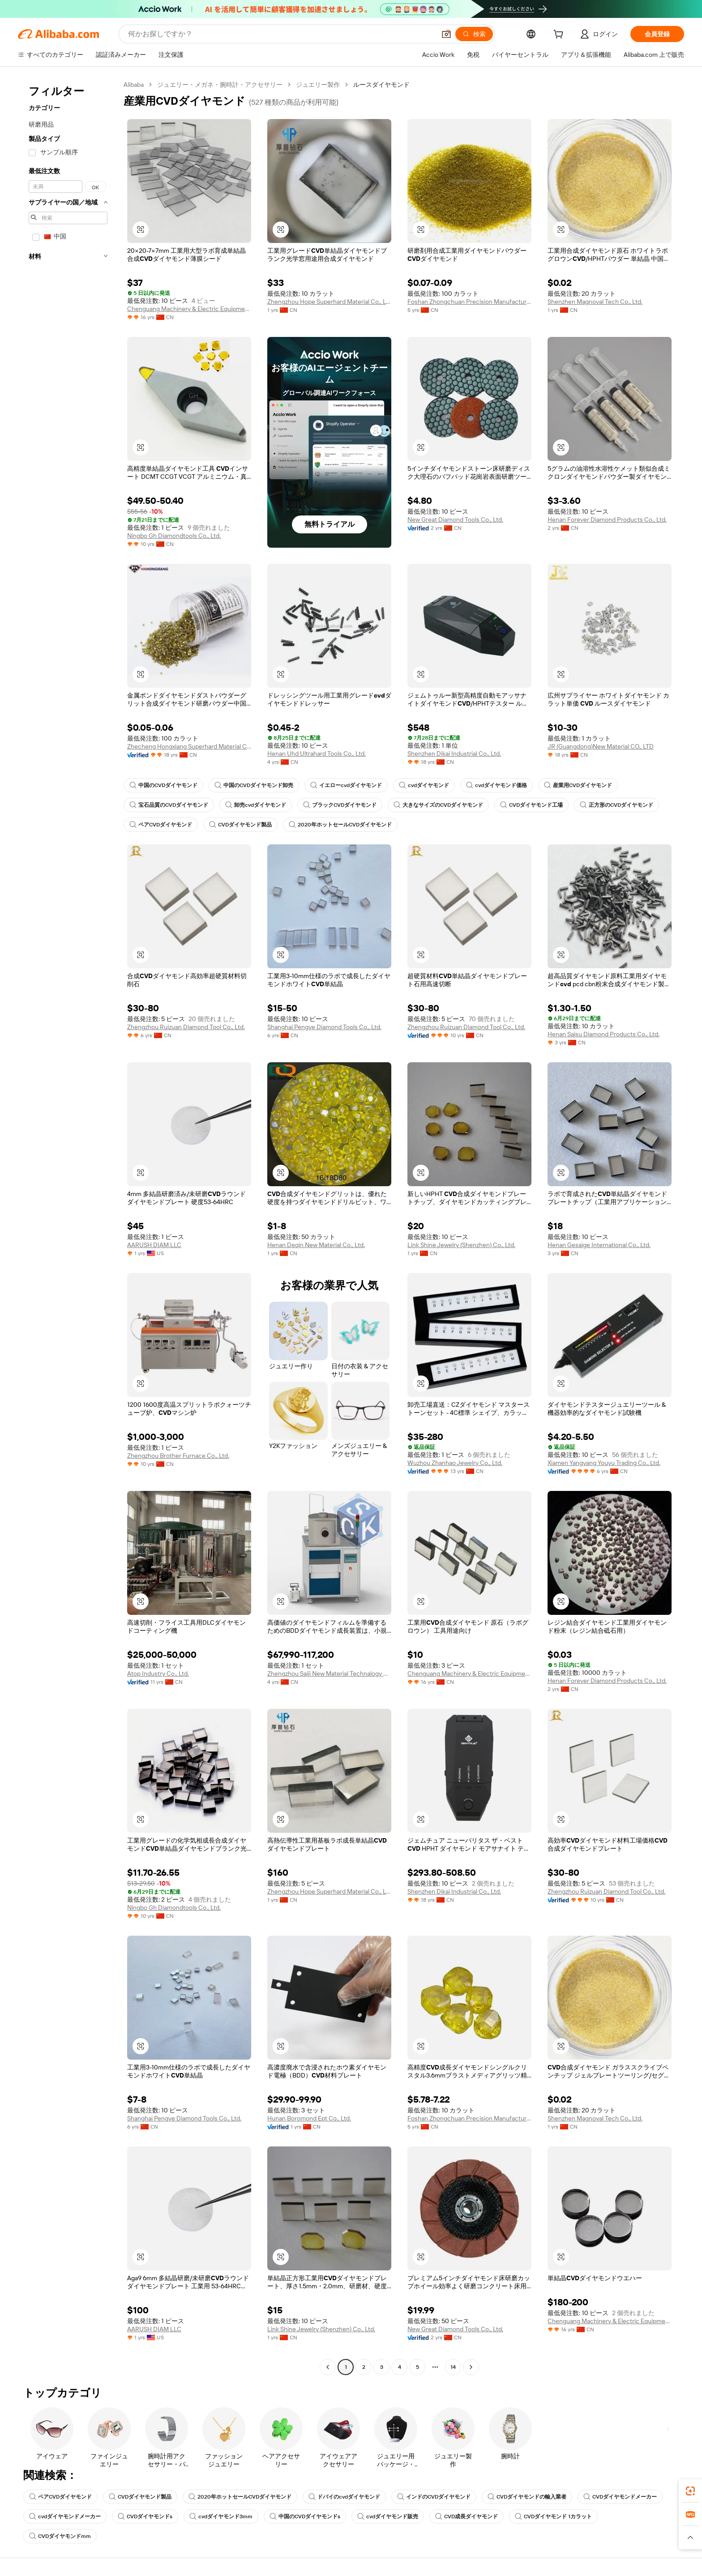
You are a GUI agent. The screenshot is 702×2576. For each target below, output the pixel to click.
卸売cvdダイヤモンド (255, 805)
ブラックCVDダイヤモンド (340, 805)
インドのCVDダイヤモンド (434, 2496)
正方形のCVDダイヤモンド (616, 805)
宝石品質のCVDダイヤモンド (168, 805)
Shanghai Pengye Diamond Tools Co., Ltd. (324, 1026)
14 (453, 2367)
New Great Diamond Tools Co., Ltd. (455, 519)
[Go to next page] (471, 2367)
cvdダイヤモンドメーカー (65, 2516)
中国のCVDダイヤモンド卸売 (253, 785)
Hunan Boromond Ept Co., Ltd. (309, 2118)
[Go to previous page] (328, 2367)
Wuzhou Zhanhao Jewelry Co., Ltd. (454, 1462)
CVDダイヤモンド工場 (531, 805)
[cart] (560, 35)
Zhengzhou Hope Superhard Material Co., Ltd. (329, 301)
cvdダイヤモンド (424, 785)
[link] (690, 2491)
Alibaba (134, 84)
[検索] (474, 34)
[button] (446, 34)
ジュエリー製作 (318, 84)
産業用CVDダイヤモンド (578, 785)
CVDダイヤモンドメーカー (620, 2496)
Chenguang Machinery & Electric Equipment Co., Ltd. (189, 308)
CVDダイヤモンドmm (60, 2536)
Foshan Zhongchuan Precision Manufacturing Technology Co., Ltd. (469, 301)
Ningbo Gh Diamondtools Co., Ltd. (174, 535)
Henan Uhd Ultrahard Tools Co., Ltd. (316, 753)
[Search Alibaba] (281, 34)
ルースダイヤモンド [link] (381, 84)
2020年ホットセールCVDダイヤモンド (340, 824)
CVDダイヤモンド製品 (240, 824)
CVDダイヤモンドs (145, 2516)
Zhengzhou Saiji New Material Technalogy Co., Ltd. (329, 1673)
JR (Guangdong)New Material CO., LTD (601, 746)
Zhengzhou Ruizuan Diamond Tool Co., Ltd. (186, 1026)
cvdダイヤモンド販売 (387, 2516)
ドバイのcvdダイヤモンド (344, 2496)
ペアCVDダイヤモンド (160, 824)
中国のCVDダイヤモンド (163, 785)
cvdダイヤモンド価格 (496, 785)
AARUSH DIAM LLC (154, 1244)
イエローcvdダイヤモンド (346, 785)
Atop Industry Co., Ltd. (158, 1673)
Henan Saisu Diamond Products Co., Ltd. (603, 1034)
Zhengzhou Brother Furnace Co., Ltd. (178, 1455)
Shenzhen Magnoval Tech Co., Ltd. (595, 301)
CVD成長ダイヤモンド (466, 2516)
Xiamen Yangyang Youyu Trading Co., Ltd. (604, 1462)
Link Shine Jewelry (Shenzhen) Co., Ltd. (461, 1244)
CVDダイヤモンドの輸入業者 (527, 2496)
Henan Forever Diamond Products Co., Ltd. (607, 519)
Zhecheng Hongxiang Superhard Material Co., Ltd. (189, 746)
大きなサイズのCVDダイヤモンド (438, 805)
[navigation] (68, 1227)
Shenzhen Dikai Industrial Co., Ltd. (454, 753)
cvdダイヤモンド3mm (221, 2516)
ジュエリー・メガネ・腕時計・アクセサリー (220, 84)
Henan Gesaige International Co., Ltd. (599, 1244)
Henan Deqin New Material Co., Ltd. (316, 1244)
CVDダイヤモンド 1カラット (553, 2516)
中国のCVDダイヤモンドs (305, 2516)
